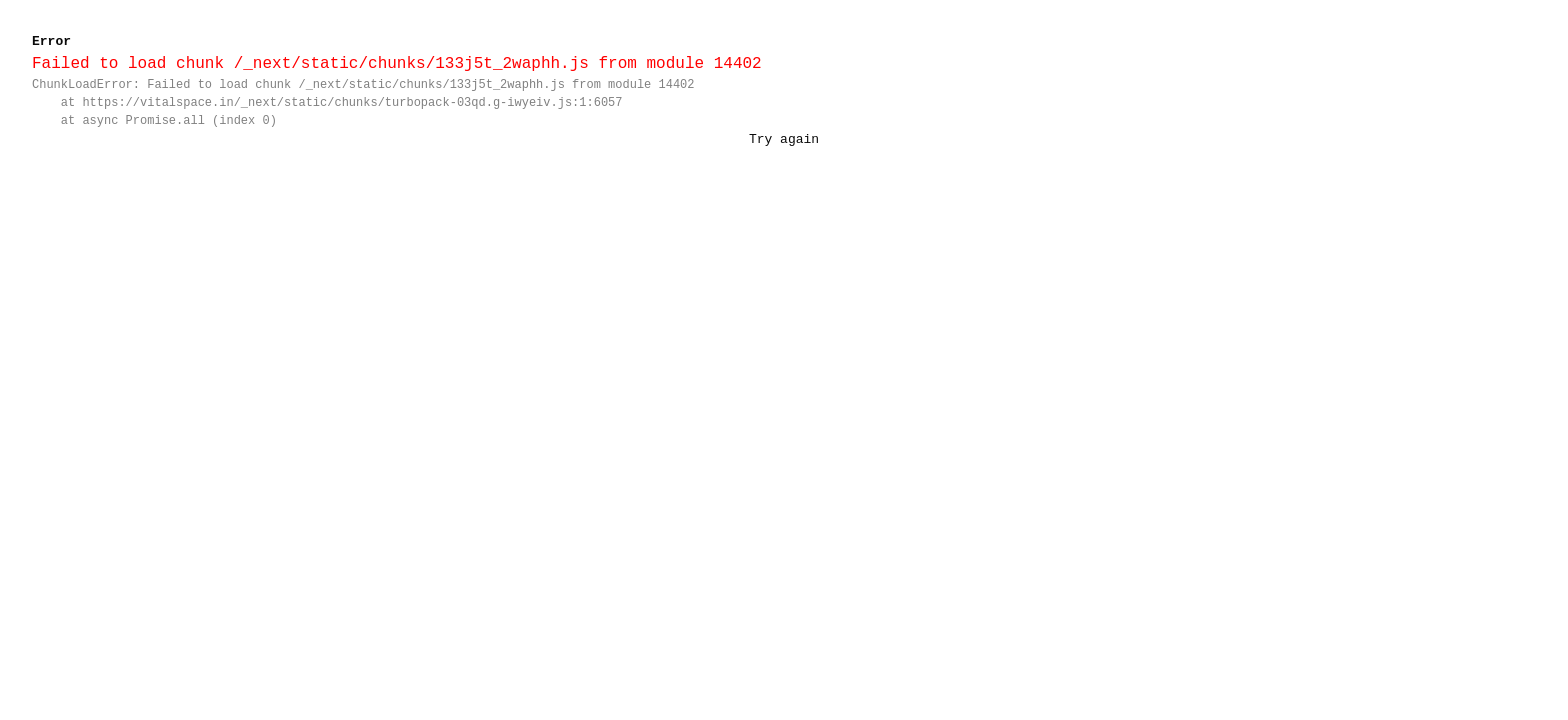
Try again (784, 139)
